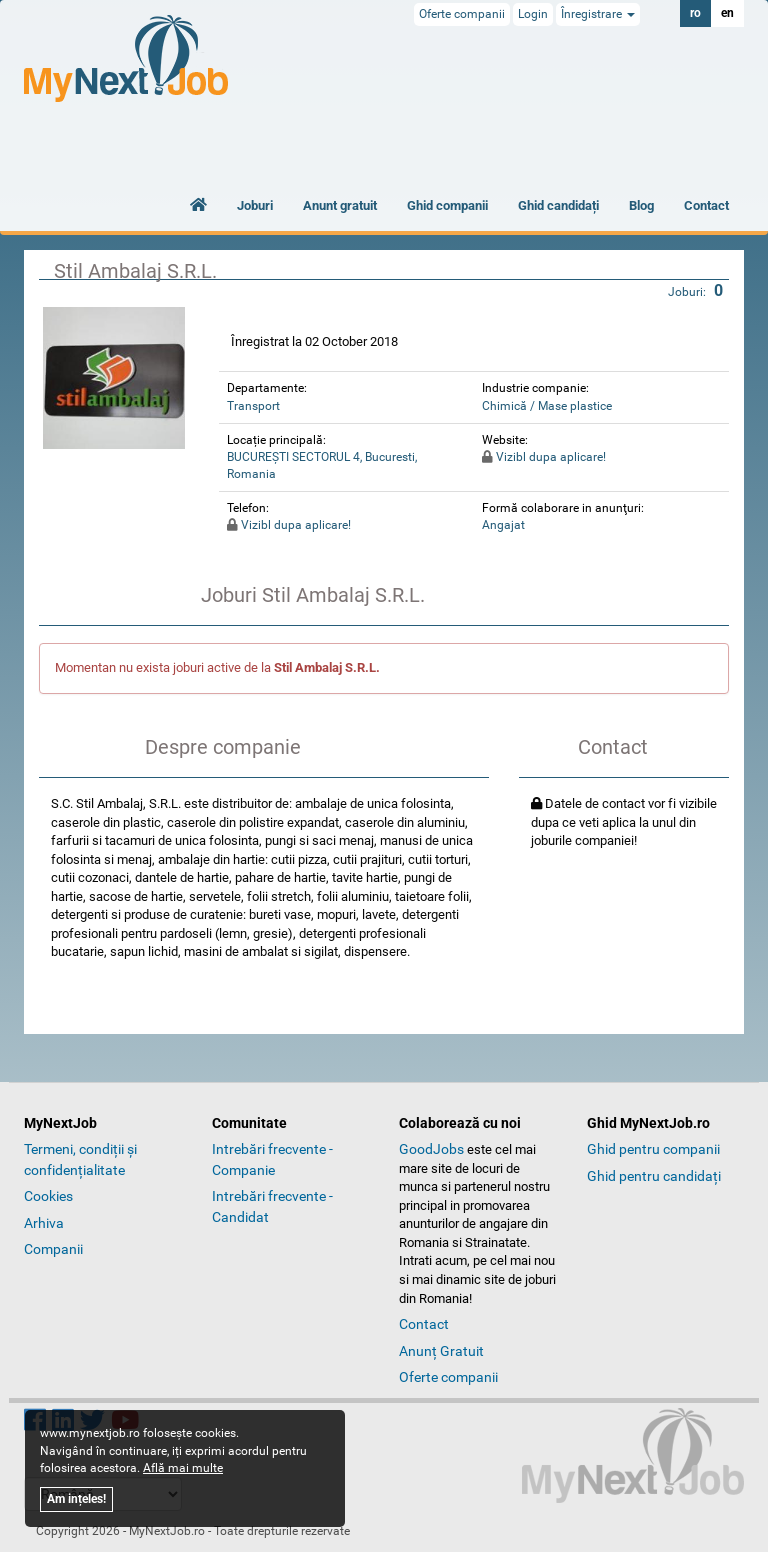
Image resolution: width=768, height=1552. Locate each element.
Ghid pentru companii (653, 1149)
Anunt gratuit (340, 205)
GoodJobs (431, 1149)
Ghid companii (447, 205)
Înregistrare (598, 14)
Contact (706, 205)
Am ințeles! (76, 1499)
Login (533, 14)
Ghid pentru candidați (654, 1176)
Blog (641, 205)
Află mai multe (183, 1468)
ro (695, 13)
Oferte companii (462, 14)
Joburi (255, 205)
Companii (53, 1249)
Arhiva (44, 1223)
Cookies (48, 1196)
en (727, 13)
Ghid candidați (558, 205)
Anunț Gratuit (441, 1351)
